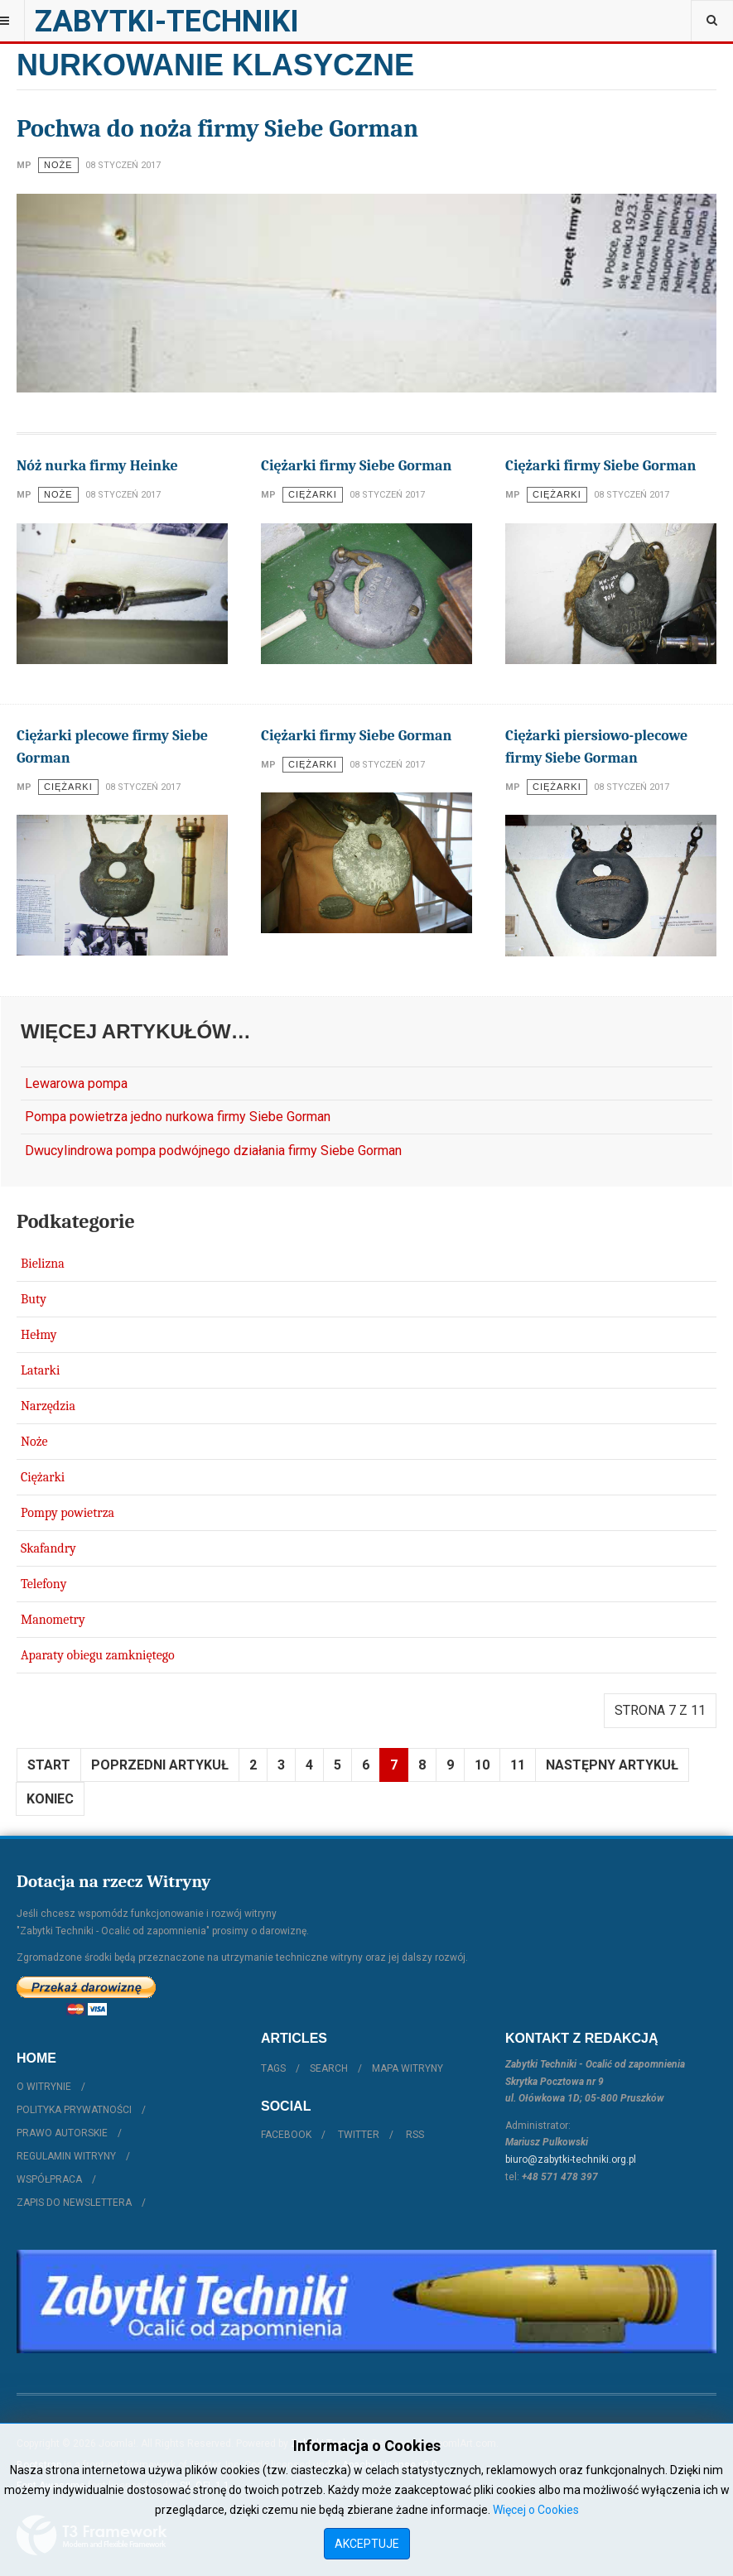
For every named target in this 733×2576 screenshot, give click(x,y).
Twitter (358, 2134)
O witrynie (44, 2086)
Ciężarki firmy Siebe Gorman (356, 465)
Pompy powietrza (67, 1512)
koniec (50, 1799)
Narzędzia (48, 1406)
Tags (273, 2068)
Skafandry (48, 1548)
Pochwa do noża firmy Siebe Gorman (217, 128)
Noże (34, 1441)
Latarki (40, 1370)
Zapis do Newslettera (74, 2202)
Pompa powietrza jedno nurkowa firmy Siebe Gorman (177, 1116)
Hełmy (39, 1334)
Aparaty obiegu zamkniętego (98, 1655)
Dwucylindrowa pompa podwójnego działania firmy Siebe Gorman (213, 1150)
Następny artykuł (612, 1765)
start (48, 1765)
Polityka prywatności (74, 2110)
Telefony (43, 1584)
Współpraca (49, 2179)
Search (329, 2068)
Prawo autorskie (62, 2133)
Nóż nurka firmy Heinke (97, 465)
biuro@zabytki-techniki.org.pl (570, 2159)
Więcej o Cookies (536, 2509)
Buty (33, 1299)
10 (482, 1765)
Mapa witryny (407, 2068)
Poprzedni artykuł (160, 1765)
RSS (415, 2134)
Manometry (53, 1619)
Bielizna (43, 1263)
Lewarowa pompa (76, 1083)
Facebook (286, 2134)
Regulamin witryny (66, 2156)
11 (517, 1765)
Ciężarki (43, 1477)
